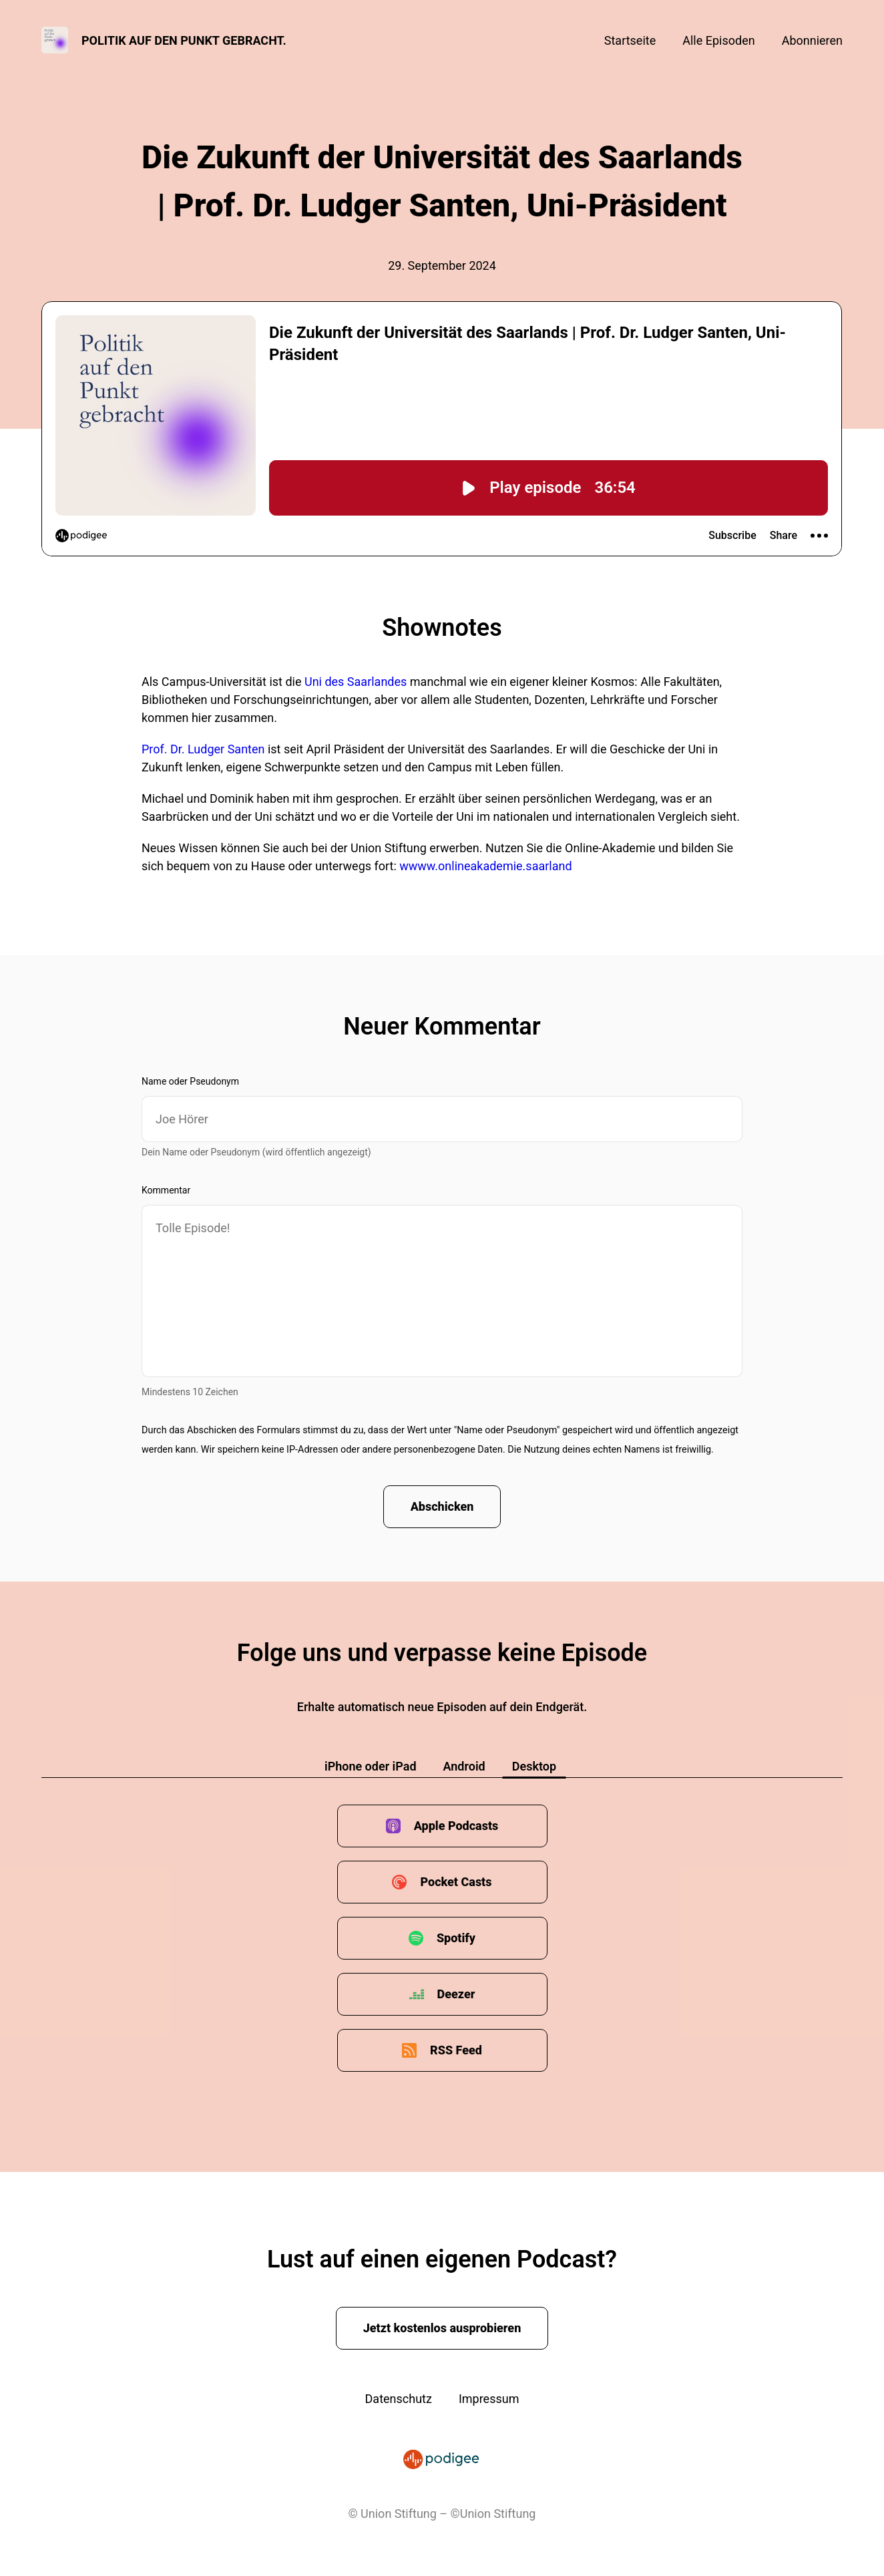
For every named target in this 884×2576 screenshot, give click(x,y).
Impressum (489, 2399)
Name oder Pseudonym (190, 1081)
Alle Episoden (718, 40)
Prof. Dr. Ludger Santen (203, 749)
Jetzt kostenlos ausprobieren (442, 2328)
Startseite (630, 40)
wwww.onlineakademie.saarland (485, 866)
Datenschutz (398, 2399)
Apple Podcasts (456, 1826)
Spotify (456, 1938)
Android (464, 1766)
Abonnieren (812, 40)
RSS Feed (456, 2050)
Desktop (534, 1766)
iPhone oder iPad (370, 1766)
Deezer (456, 1994)
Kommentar (166, 1190)
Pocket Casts (455, 1882)
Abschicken (442, 1506)
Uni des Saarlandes (355, 682)
